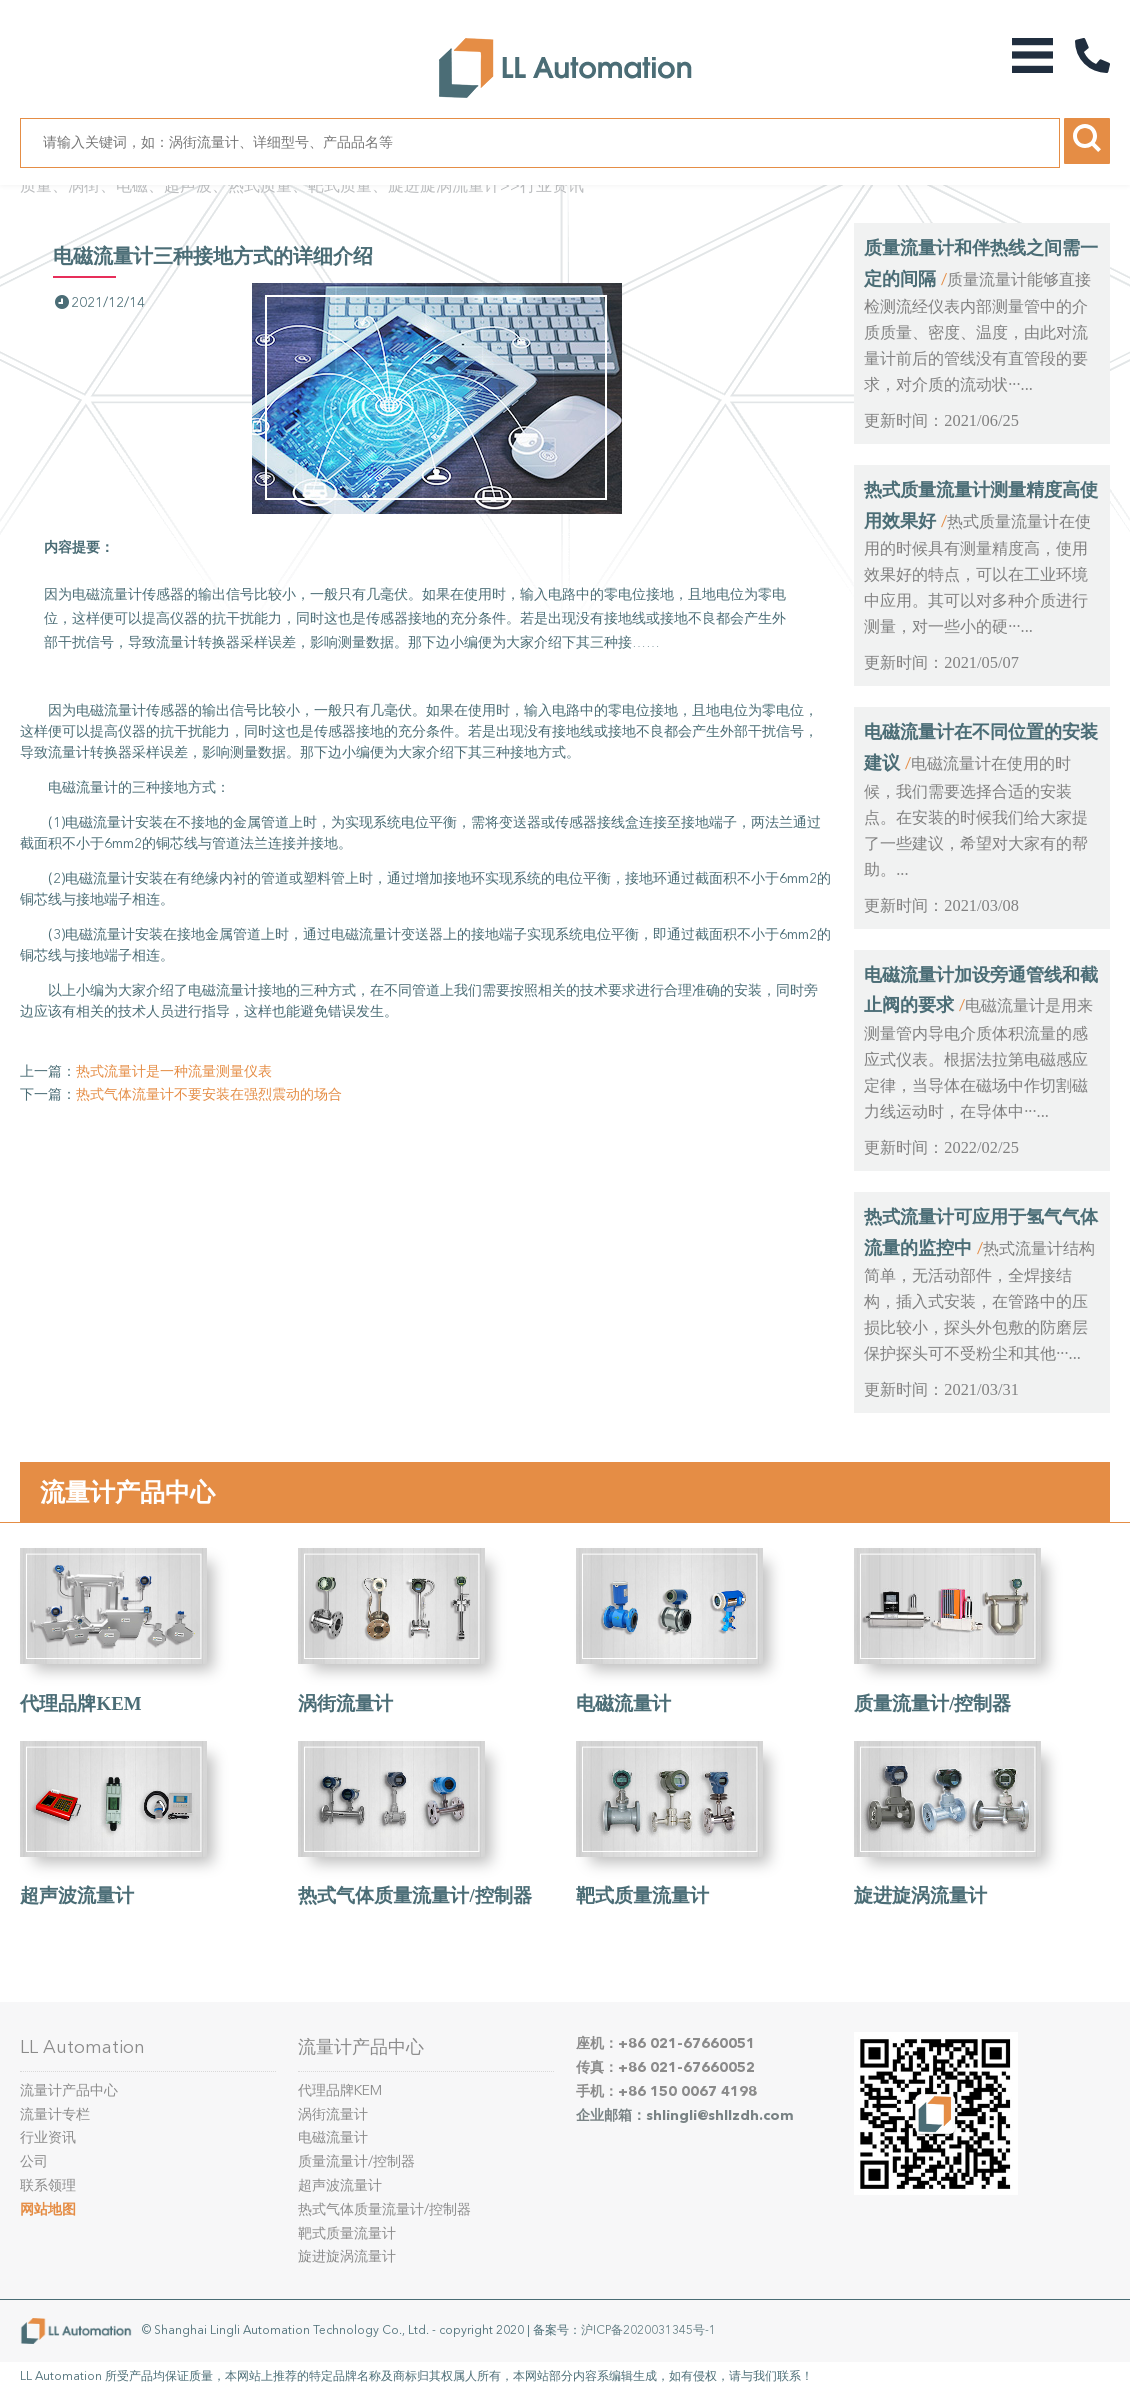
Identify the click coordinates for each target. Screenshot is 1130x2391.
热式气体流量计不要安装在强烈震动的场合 (209, 1094)
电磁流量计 (623, 1703)
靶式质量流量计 (642, 1895)
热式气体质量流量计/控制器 (414, 1895)
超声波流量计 (77, 1895)
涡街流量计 (345, 1703)
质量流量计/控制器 (932, 1703)
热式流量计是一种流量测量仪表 (174, 1071)
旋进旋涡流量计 (920, 1895)
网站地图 (48, 2209)
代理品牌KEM (80, 1703)
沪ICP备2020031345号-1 (648, 2330)
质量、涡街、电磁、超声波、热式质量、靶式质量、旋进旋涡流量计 (260, 185)
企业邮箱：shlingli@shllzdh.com (685, 2115)
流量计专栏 (55, 2114)
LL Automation (82, 2047)
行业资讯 (552, 185)
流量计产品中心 (127, 1492)
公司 (34, 2161)
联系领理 (48, 2185)
